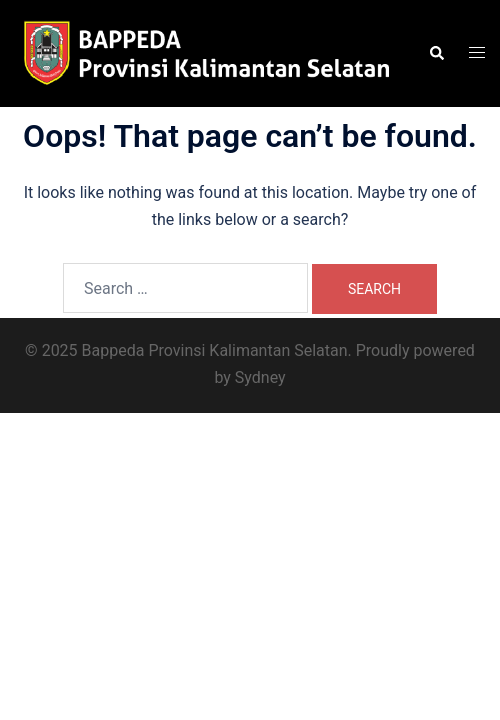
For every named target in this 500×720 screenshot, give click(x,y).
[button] (436, 53)
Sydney (260, 377)
